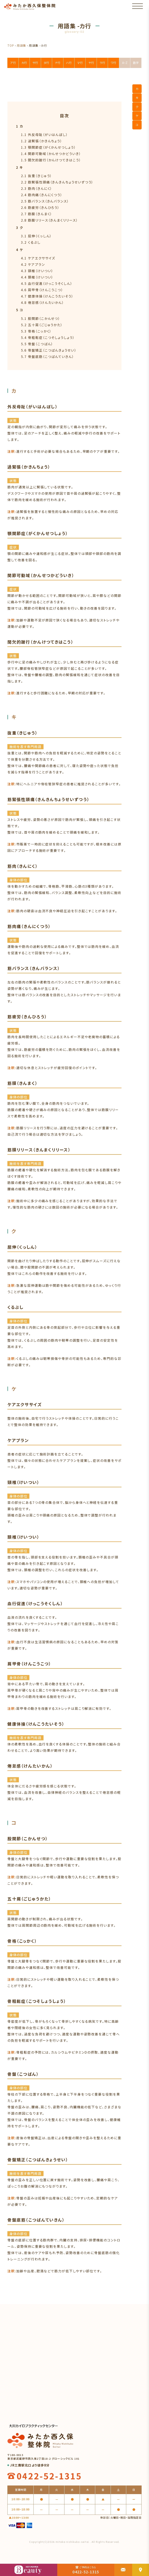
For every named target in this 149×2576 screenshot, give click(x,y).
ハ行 (69, 63)
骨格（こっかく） (36, 331)
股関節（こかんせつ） (40, 318)
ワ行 (113, 63)
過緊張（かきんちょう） (41, 140)
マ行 (80, 63)
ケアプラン (33, 264)
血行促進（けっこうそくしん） (46, 283)
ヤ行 (91, 63)
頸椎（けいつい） (37, 270)
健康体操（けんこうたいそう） (47, 296)
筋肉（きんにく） (36, 188)
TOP (10, 45)
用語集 (21, 45)
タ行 (46, 63)
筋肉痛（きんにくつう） (41, 194)
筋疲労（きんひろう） (40, 207)
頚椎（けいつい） (37, 277)
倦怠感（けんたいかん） (42, 302)
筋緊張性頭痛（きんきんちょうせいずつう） (57, 182)
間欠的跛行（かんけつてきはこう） (51, 159)
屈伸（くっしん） (36, 235)
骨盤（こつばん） (37, 343)
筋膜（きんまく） (36, 213)
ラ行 (102, 63)
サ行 (35, 63)
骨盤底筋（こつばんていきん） (47, 356)
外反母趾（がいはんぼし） (44, 134)
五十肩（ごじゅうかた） (42, 324)
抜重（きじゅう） (36, 175)
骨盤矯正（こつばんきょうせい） (49, 350)
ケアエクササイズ (38, 258)
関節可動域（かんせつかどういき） (51, 153)
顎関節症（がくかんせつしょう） (48, 147)
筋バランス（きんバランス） (45, 201)
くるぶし (30, 242)
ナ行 (57, 63)
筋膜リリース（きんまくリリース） (49, 220)
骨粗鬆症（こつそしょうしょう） (48, 337)
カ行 (24, 63)
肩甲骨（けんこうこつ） (42, 289)
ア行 (13, 63)
